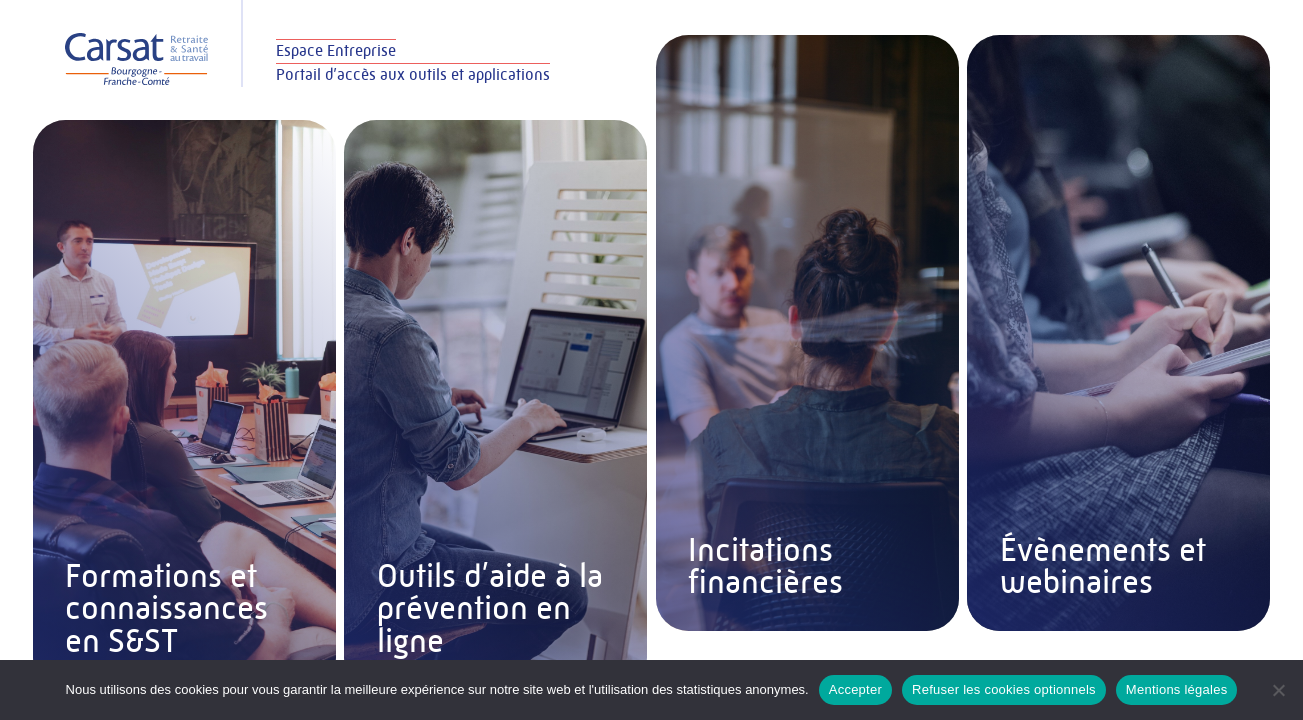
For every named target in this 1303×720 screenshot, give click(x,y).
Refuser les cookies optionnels (1004, 689)
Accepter (855, 689)
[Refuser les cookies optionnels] (1278, 690)
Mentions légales (1177, 689)
